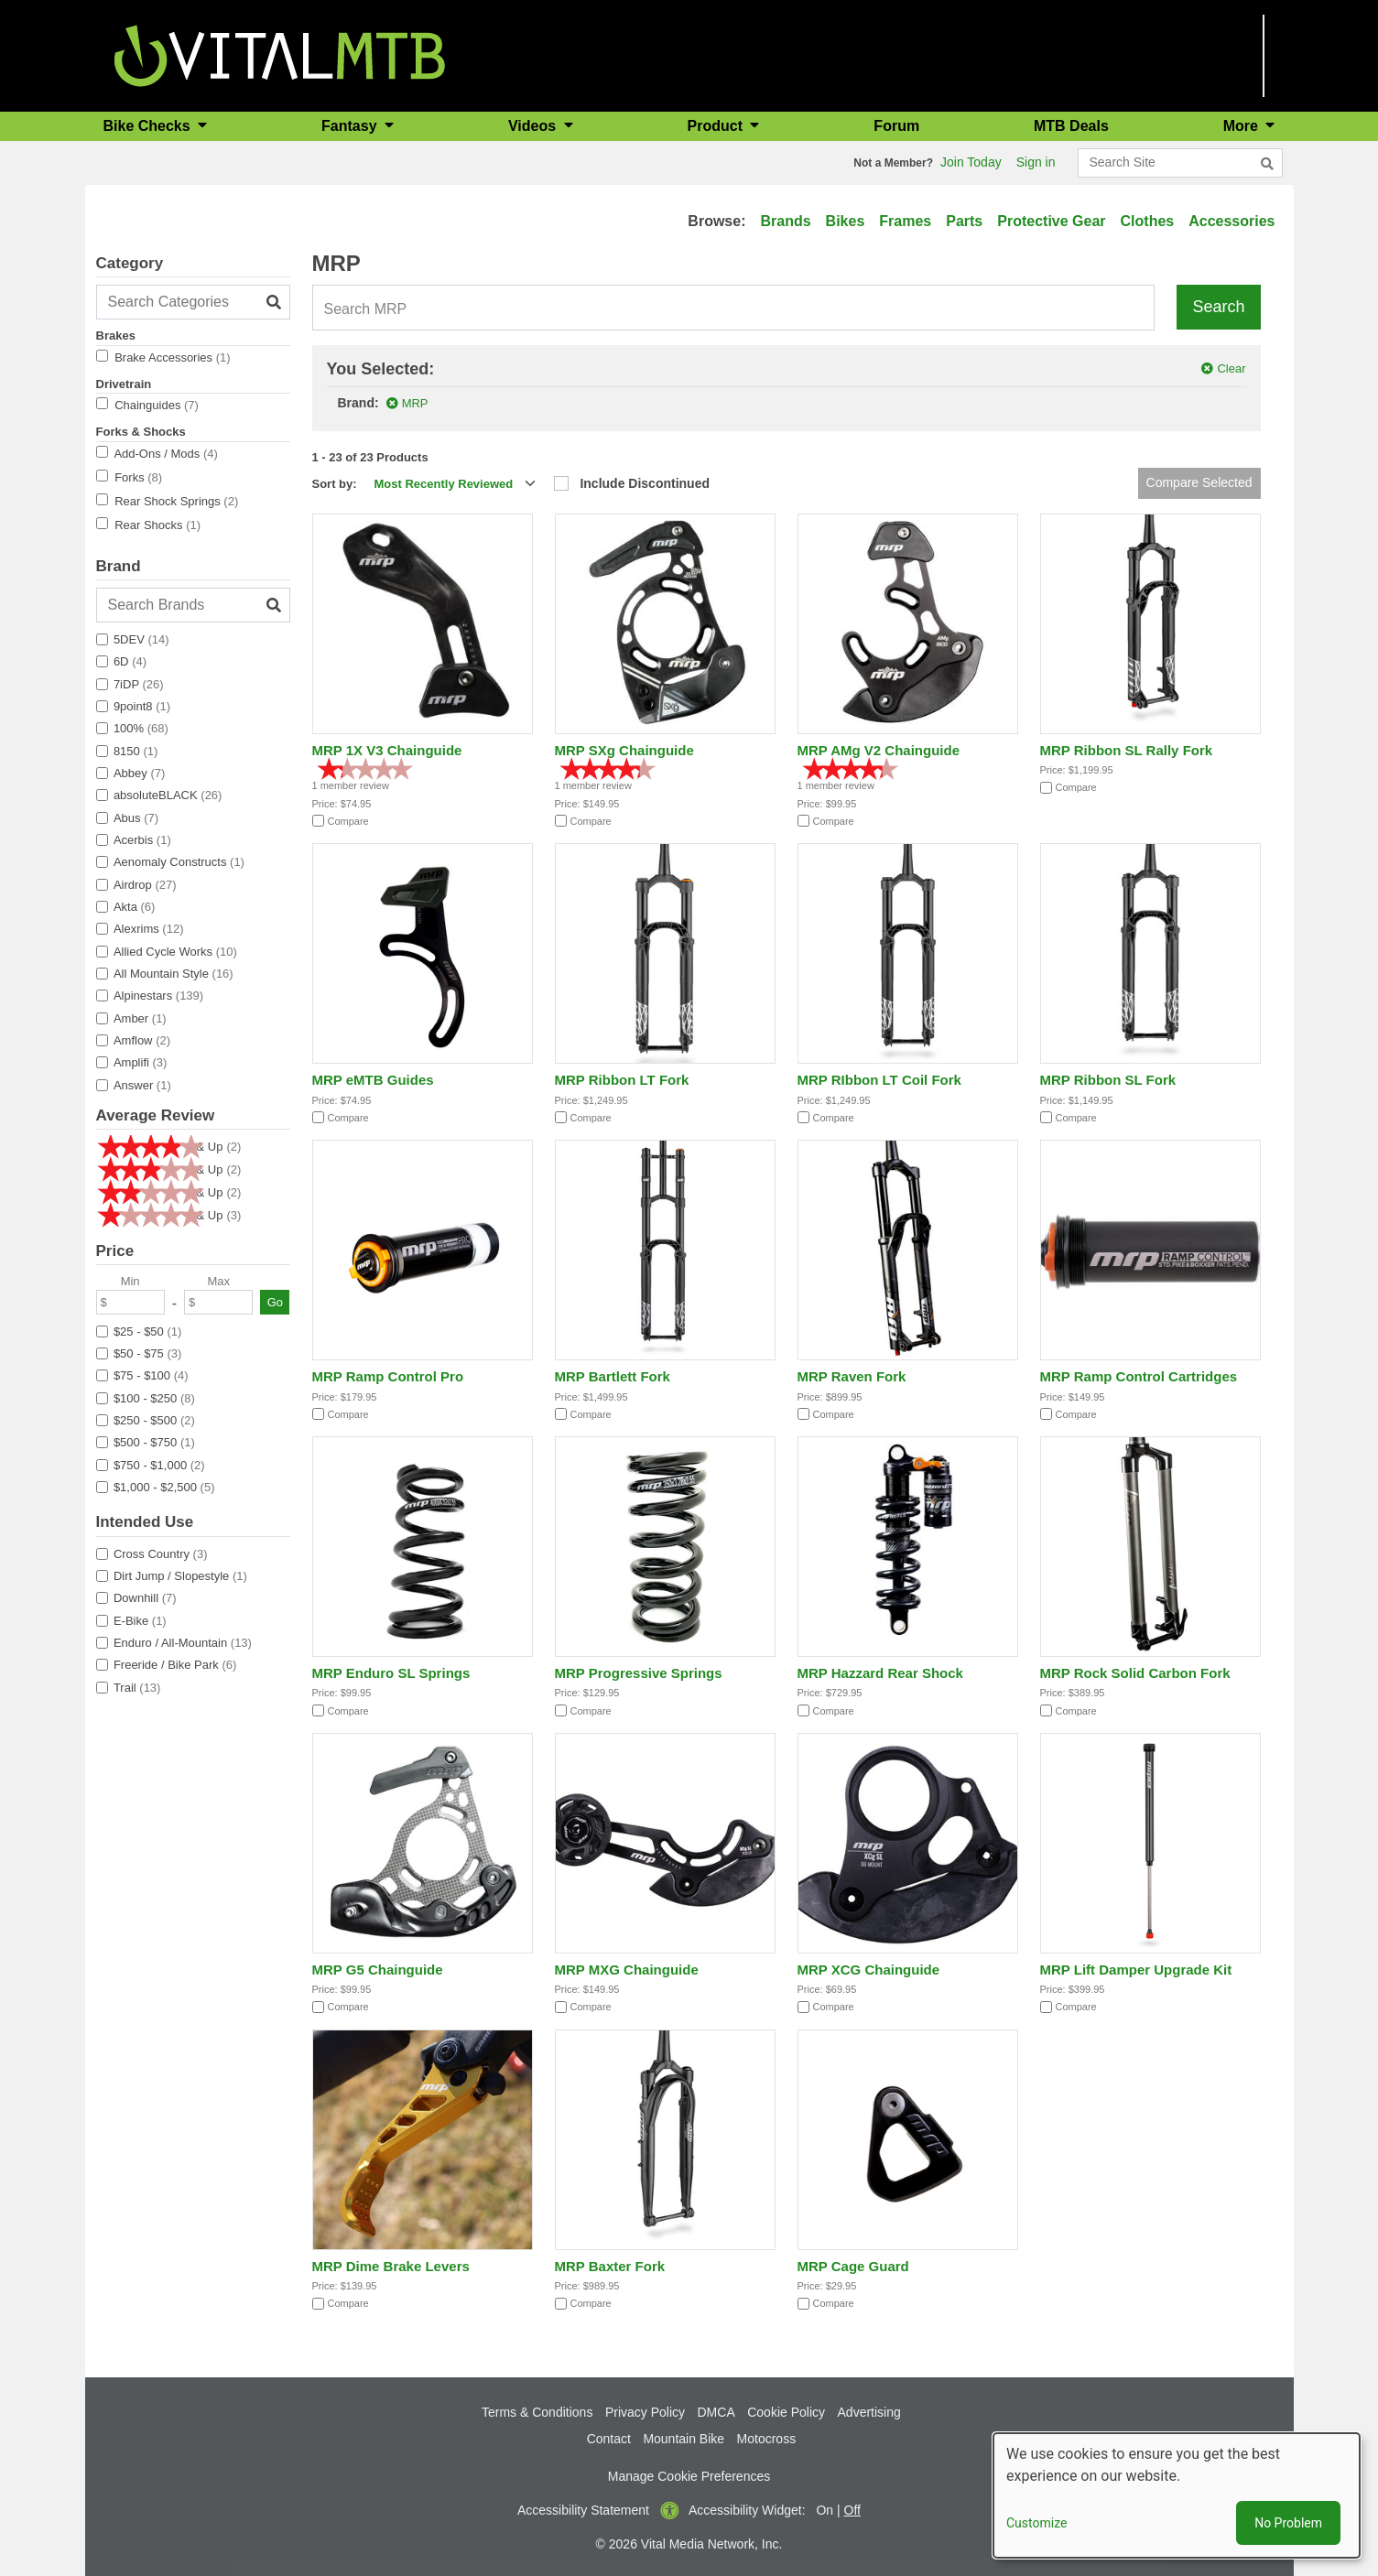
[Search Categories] (193, 302)
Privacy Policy (645, 2412)
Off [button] (852, 2510)
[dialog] (1176, 2495)
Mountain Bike (683, 2438)
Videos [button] (534, 126)
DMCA (716, 2412)
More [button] (1243, 126)
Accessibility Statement (583, 2510)
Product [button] (717, 126)
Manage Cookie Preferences (689, 2476)
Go (275, 1302)
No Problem (1288, 2523)
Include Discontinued (645, 483)
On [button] (824, 2510)
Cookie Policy (786, 2412)
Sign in (1036, 162)
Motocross (767, 2438)
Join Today (971, 162)
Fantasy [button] (351, 126)
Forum (896, 126)
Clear (1231, 368)
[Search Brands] (193, 605)
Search (1218, 307)
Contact (609, 2438)
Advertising (869, 2412)
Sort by (332, 484)
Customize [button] (1036, 2523)
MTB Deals (1071, 126)
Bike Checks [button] (149, 126)
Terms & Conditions (537, 2412)
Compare (348, 821)
